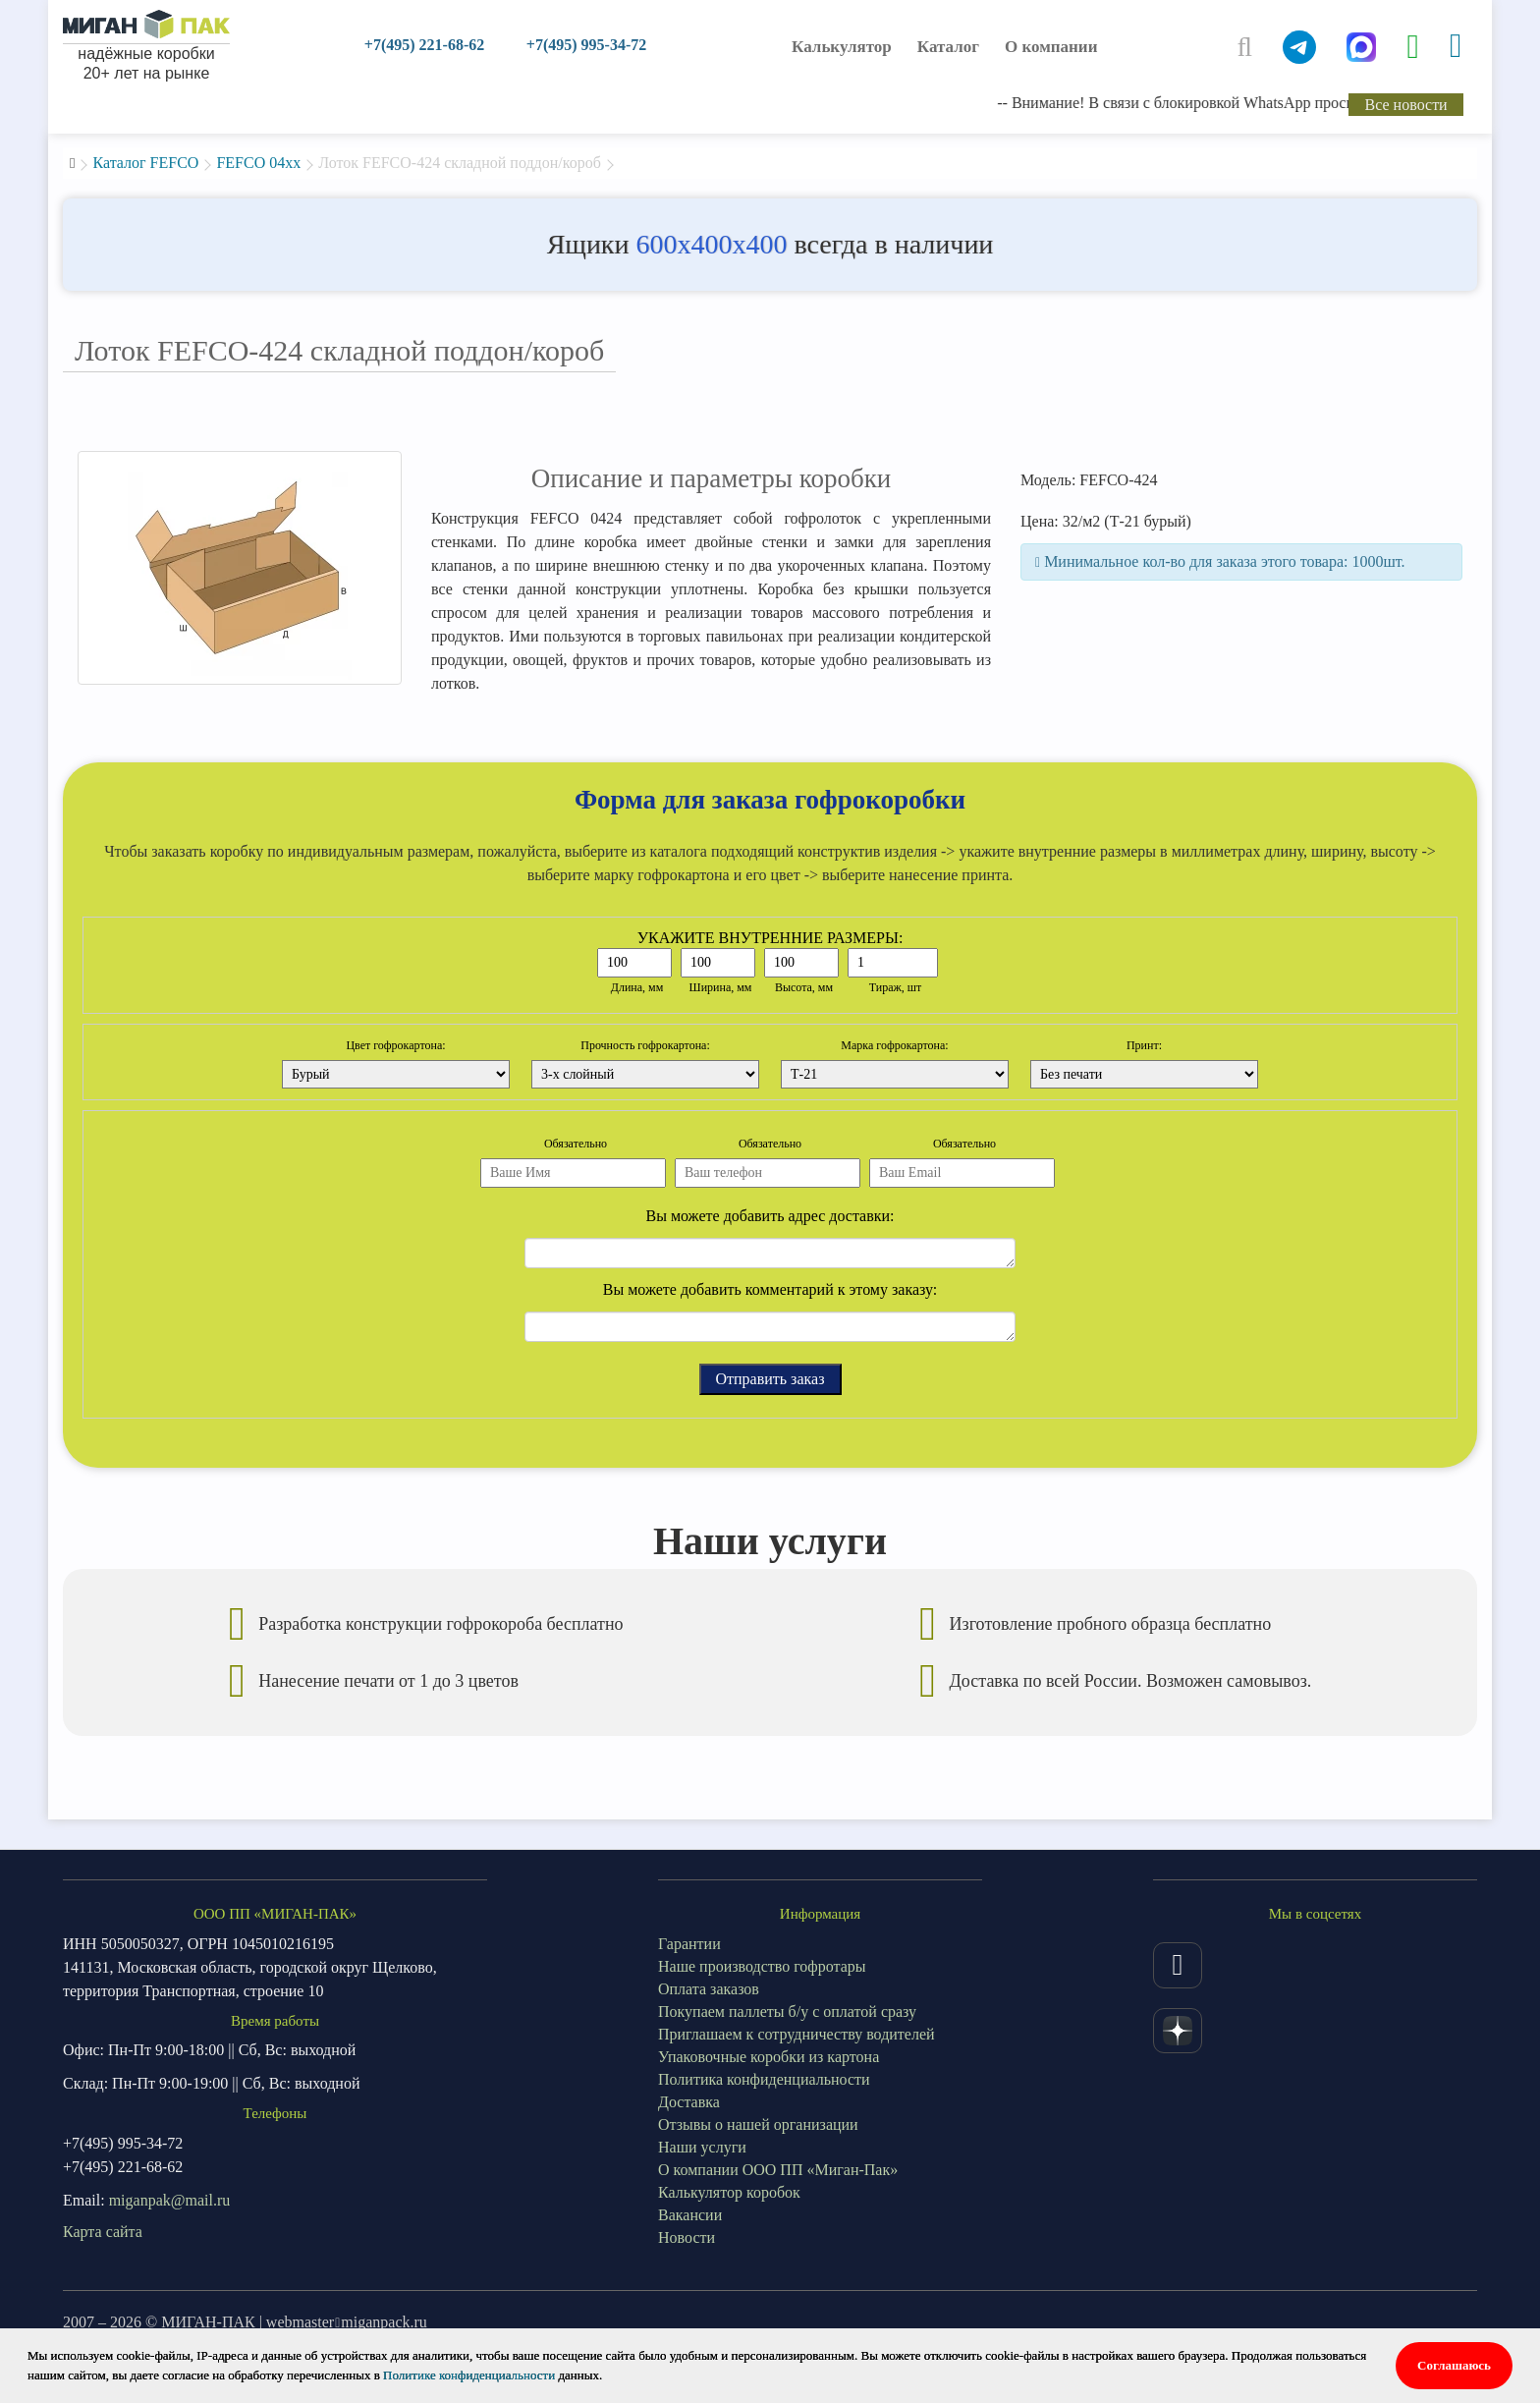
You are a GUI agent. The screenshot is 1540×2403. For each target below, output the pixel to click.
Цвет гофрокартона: (395, 1045)
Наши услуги (702, 2147)
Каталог (948, 46)
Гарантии (689, 1943)
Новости (686, 2237)
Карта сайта (102, 2231)
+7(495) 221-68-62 (424, 44)
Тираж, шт (895, 987)
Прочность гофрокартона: (645, 1045)
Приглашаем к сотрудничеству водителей (796, 2034)
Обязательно (575, 1143)
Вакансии (690, 2215)
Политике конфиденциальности (469, 2375)
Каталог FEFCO (145, 162)
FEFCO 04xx (258, 162)
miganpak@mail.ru (170, 2200)
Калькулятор (842, 46)
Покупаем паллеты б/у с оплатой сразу (787, 2011)
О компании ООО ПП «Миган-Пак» (778, 2169)
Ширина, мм (720, 987)
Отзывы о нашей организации (758, 2124)
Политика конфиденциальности (764, 2079)
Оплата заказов (708, 1989)
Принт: (1144, 1045)
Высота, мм (804, 987)
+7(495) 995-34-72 (586, 44)
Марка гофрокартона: (894, 1045)
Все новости (1406, 104)
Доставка (689, 2102)
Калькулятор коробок (729, 2192)
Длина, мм (637, 987)
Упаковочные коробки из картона (768, 2056)
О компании (1051, 46)
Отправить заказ (770, 1378)
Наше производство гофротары (762, 1966)
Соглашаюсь (1454, 2365)
